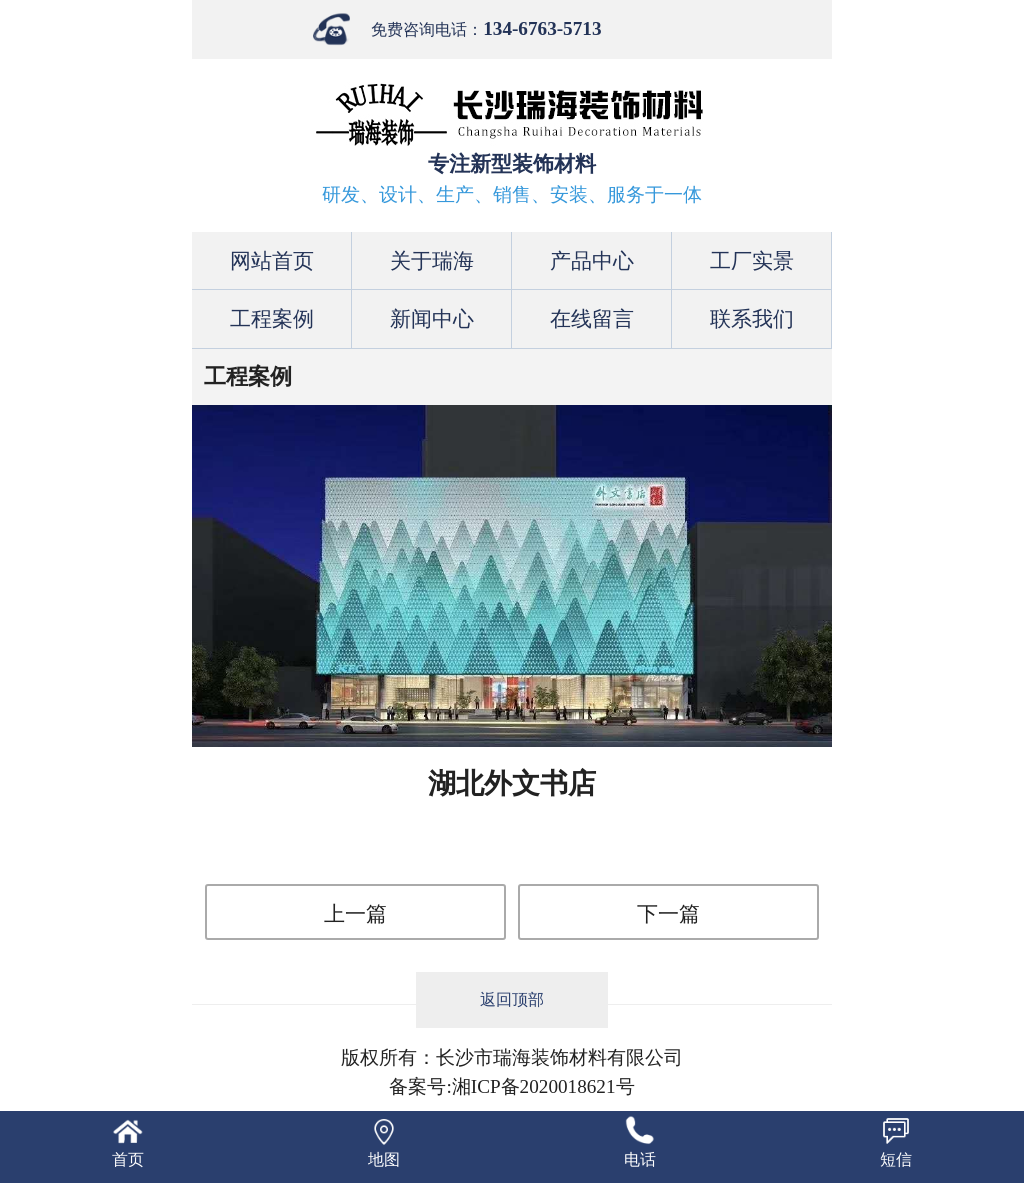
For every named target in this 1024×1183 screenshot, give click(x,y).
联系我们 (752, 318)
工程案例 (272, 318)
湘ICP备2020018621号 (543, 1086)
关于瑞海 (432, 260)
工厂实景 (752, 260)
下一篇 (668, 913)
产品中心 (592, 260)
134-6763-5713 (542, 28)
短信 (896, 1159)
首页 (128, 1159)
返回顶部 (512, 999)
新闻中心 (432, 318)
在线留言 (592, 318)
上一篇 (355, 913)
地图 (384, 1159)
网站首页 (272, 260)
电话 (640, 1159)
